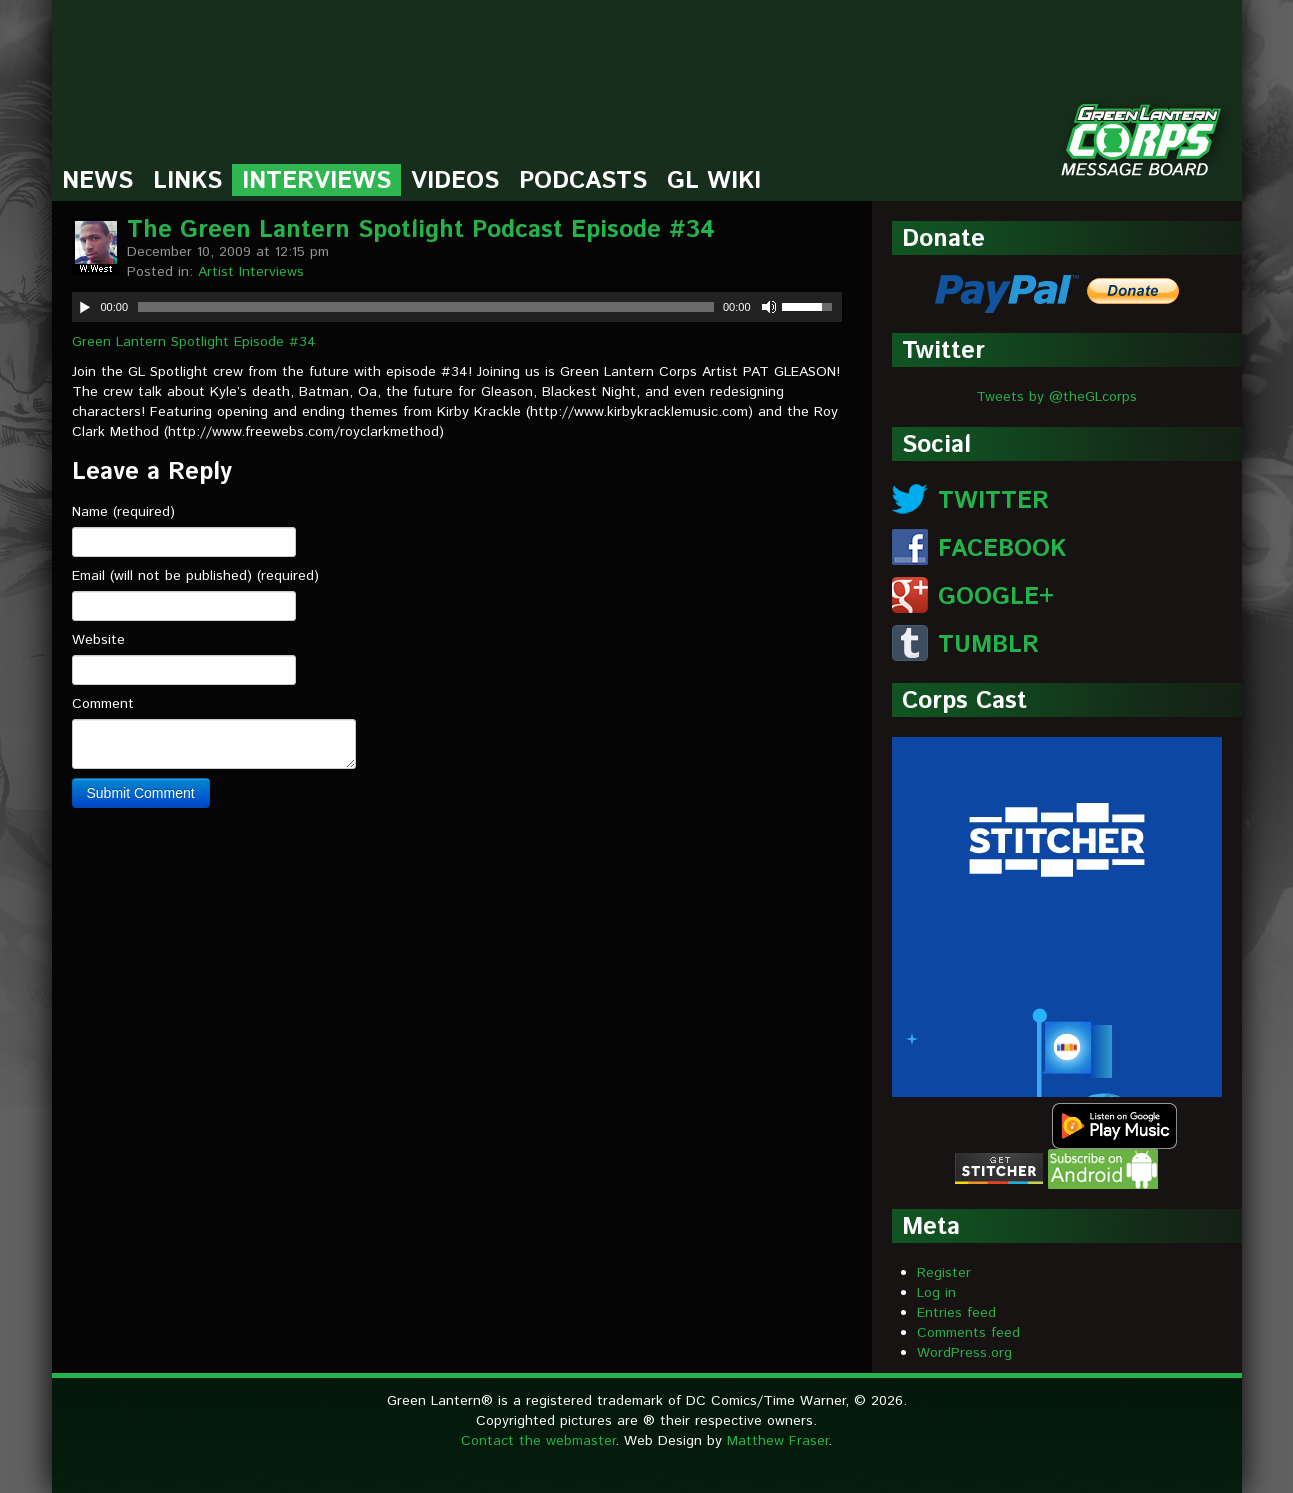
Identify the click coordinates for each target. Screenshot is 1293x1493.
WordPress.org (964, 1353)
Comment (103, 704)
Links (187, 181)
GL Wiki (714, 181)
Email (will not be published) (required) (195, 576)
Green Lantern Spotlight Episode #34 (194, 342)
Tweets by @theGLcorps (1056, 397)
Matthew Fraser (777, 1441)
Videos (455, 181)
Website (98, 640)
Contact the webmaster (538, 1441)
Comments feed (968, 1333)
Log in (936, 1293)
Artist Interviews (251, 272)
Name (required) (123, 512)
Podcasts (583, 181)
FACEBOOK (1002, 549)
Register (944, 1273)
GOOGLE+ (996, 597)
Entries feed (956, 1313)
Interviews (316, 181)
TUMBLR (988, 645)
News (97, 181)
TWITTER (993, 501)
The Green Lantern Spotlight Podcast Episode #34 (421, 230)
